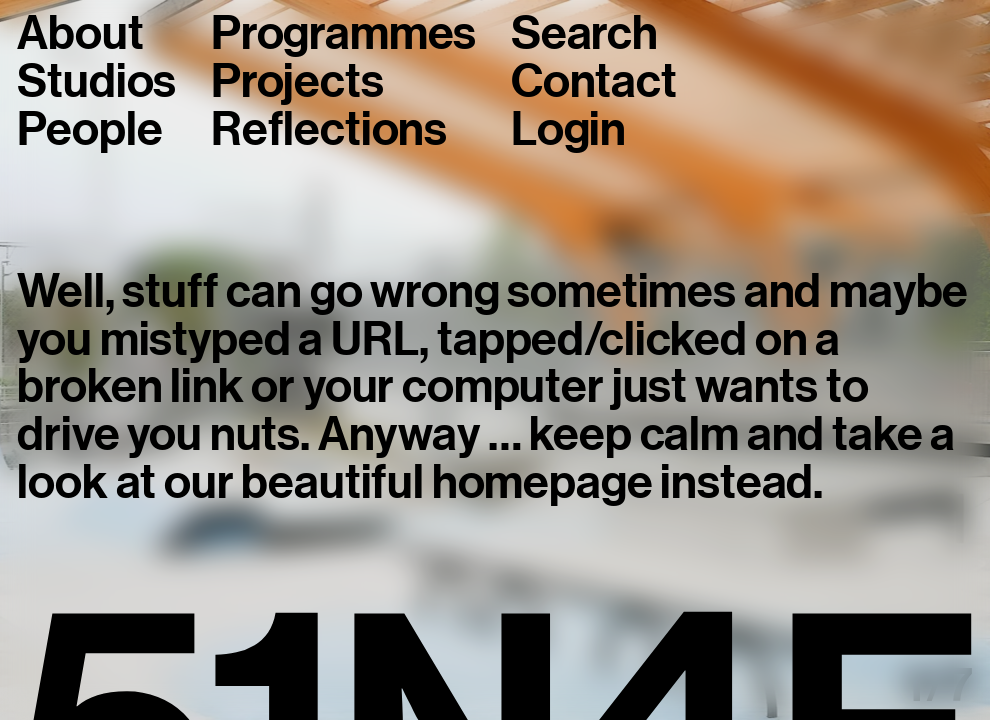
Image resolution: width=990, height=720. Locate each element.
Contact (594, 82)
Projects (297, 82)
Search (584, 34)
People (89, 130)
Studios (96, 82)
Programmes (343, 34)
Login (568, 130)
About (80, 34)
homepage (542, 482)
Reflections (329, 130)
